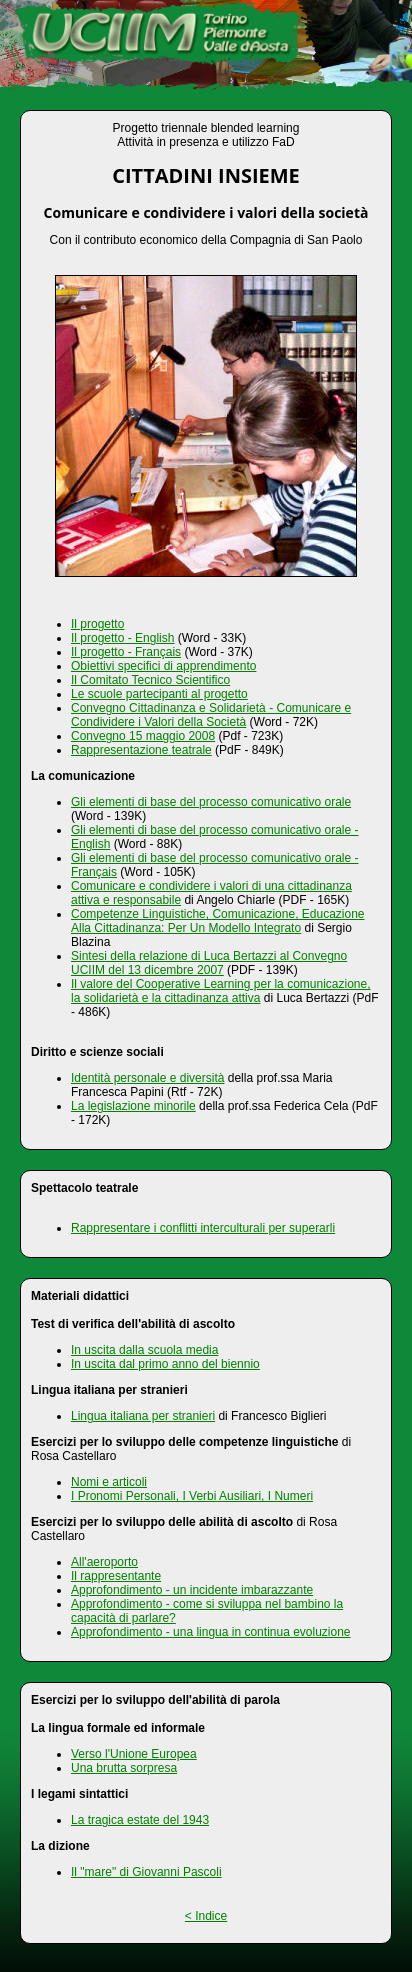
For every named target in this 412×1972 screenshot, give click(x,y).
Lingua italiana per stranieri (143, 1416)
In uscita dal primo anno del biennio (165, 1364)
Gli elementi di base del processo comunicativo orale (211, 802)
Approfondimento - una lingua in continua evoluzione (211, 1632)
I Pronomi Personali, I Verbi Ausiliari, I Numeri (192, 1496)
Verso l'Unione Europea (134, 1754)
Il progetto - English (122, 638)
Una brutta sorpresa (124, 1768)
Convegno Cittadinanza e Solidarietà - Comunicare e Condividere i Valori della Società (211, 715)
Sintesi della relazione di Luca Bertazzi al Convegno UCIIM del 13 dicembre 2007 (209, 963)
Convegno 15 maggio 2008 (143, 736)
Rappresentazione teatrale (141, 750)
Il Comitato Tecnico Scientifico (150, 680)
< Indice (206, 1916)
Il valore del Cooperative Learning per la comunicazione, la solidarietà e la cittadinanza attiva (221, 991)
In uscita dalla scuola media (144, 1350)
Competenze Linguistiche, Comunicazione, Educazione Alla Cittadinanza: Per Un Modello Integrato (218, 921)
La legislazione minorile (133, 1106)
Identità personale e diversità (147, 1078)
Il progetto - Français (126, 652)
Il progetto (97, 624)
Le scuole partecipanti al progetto (159, 694)
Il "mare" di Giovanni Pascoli (146, 1872)
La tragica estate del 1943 (140, 1820)
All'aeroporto (104, 1562)
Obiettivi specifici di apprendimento (163, 666)
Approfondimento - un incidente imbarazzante (192, 1590)
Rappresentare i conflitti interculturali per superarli (203, 1228)
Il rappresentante (116, 1576)
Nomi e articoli (109, 1482)
